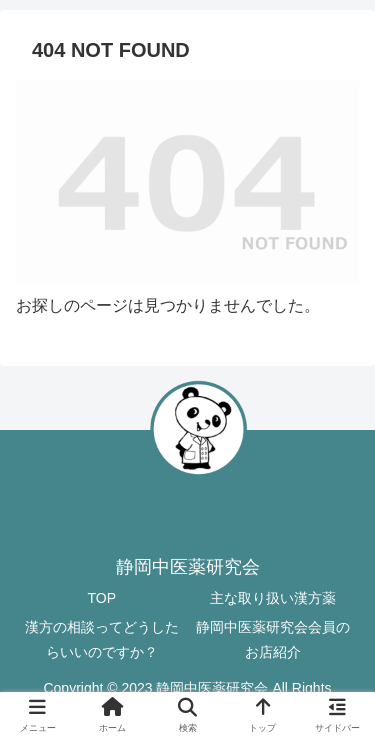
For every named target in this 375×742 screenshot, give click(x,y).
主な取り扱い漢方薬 (273, 598)
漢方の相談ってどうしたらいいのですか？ (102, 639)
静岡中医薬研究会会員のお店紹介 (273, 639)
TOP (101, 598)
